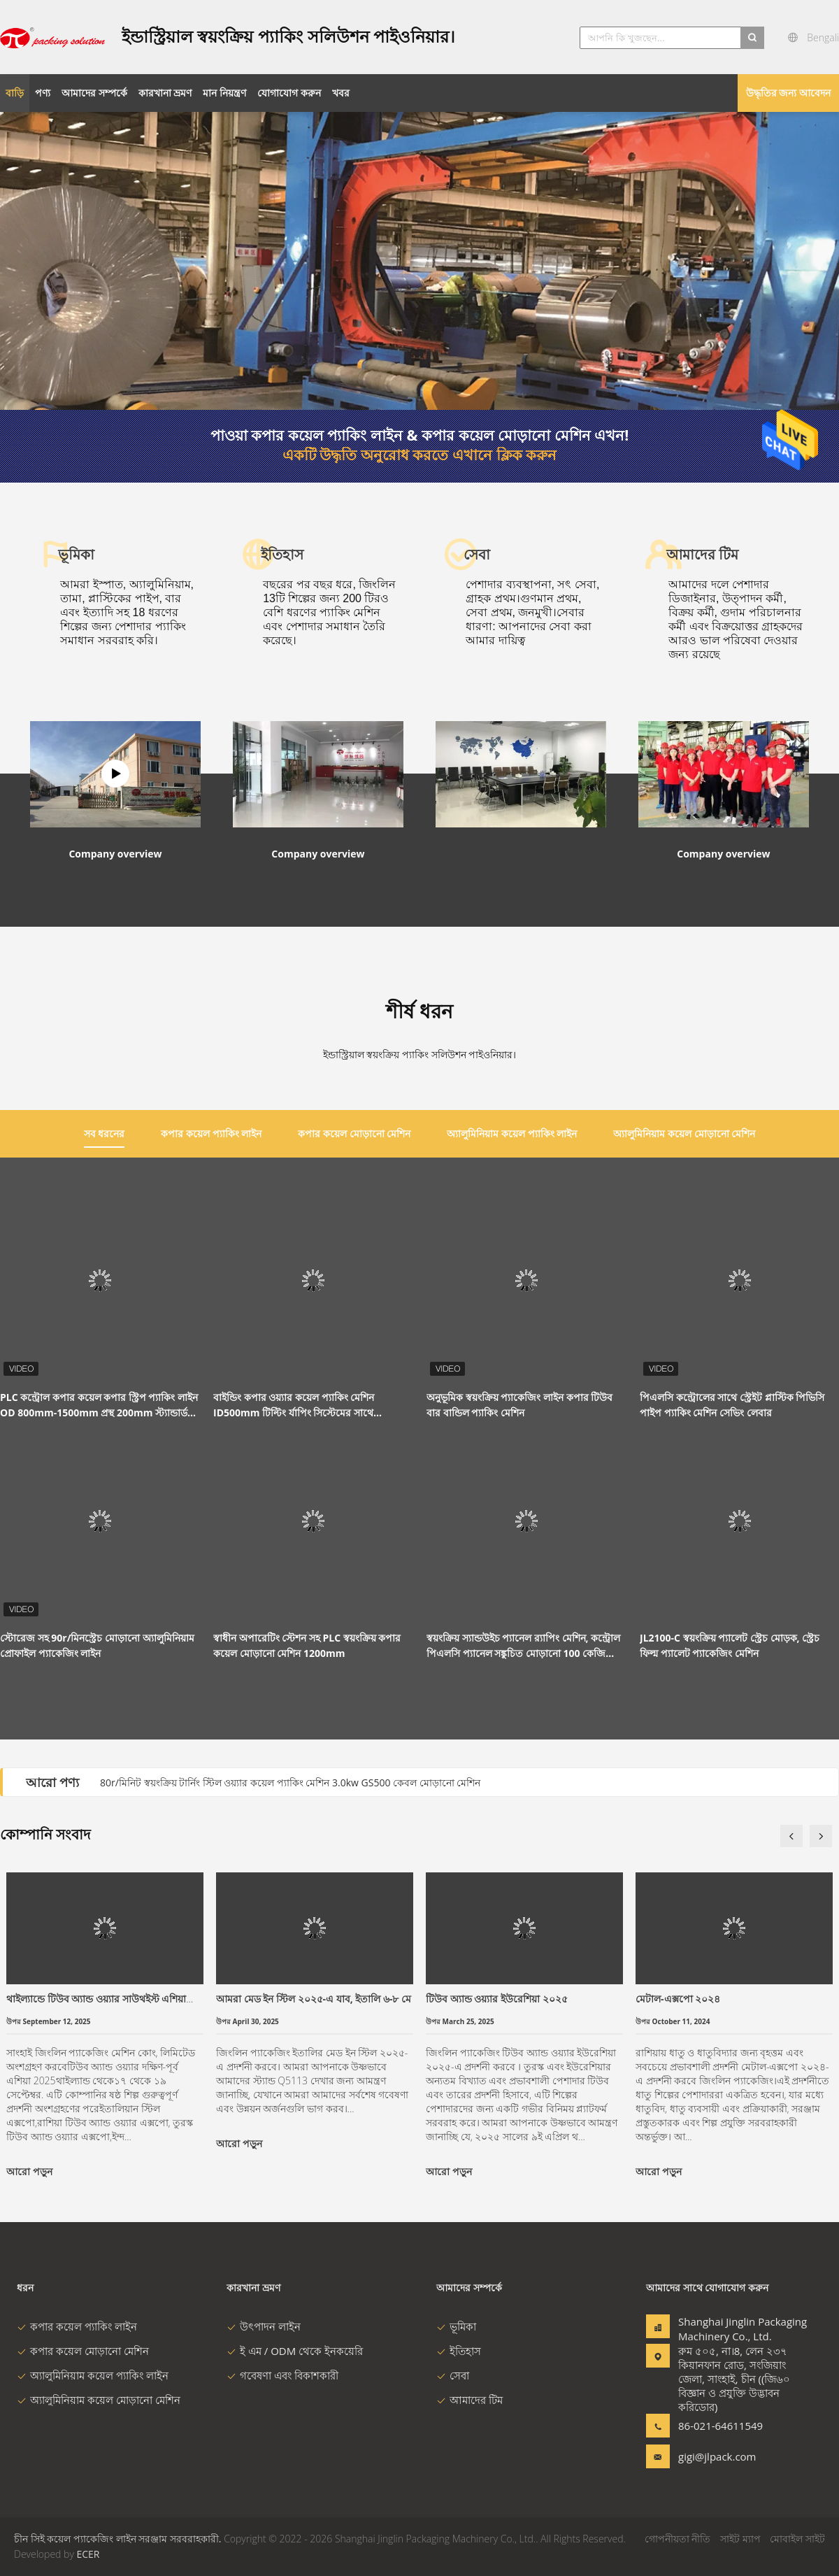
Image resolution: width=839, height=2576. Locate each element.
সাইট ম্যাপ (740, 2538)
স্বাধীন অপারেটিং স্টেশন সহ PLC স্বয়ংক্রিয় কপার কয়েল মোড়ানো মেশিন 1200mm (307, 1645)
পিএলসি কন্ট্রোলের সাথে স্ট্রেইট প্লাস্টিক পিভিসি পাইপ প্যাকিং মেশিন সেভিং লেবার (732, 1404)
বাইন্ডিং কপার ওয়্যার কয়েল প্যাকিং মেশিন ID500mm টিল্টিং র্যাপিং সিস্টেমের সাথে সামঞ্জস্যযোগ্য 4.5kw (293, 1405)
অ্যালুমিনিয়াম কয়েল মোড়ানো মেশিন (98, 2400)
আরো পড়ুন (29, 2171)
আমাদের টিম (469, 2400)
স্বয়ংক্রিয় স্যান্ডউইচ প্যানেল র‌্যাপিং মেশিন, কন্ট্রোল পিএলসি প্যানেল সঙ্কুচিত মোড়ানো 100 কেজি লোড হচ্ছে (523, 1646)
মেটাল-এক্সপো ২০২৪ (678, 1998)
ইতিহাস (458, 2351)
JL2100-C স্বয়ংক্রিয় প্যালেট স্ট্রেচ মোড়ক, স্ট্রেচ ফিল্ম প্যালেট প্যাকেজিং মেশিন (729, 1645)
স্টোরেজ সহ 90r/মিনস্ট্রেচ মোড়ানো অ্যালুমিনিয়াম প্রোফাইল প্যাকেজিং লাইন (97, 1645)
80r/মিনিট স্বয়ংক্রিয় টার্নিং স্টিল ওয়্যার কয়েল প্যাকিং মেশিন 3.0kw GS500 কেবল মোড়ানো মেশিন (290, 1782)
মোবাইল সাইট (797, 2538)
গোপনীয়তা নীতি (678, 2538)
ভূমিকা (456, 2326)
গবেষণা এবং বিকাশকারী (282, 2375)
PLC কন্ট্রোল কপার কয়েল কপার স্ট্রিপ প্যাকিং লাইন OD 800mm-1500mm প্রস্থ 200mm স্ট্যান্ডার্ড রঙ (99, 1405)
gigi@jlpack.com (717, 2456)
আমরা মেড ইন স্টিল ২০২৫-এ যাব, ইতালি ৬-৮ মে (313, 1998)
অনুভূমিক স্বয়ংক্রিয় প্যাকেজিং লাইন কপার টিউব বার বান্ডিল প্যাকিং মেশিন (519, 1404)
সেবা (452, 2375)
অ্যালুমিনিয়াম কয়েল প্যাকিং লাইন (92, 2375)
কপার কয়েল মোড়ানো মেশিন (83, 2351)
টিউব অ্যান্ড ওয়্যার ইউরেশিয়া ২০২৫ (497, 1998)
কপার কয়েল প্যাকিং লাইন (77, 2326)
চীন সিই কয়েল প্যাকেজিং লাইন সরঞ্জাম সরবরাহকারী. (119, 2538)
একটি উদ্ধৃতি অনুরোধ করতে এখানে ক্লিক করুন (419, 454)
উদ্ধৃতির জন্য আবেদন (788, 92)
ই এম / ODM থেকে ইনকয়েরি (295, 2351)
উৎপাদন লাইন (264, 2326)
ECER (87, 2554)
